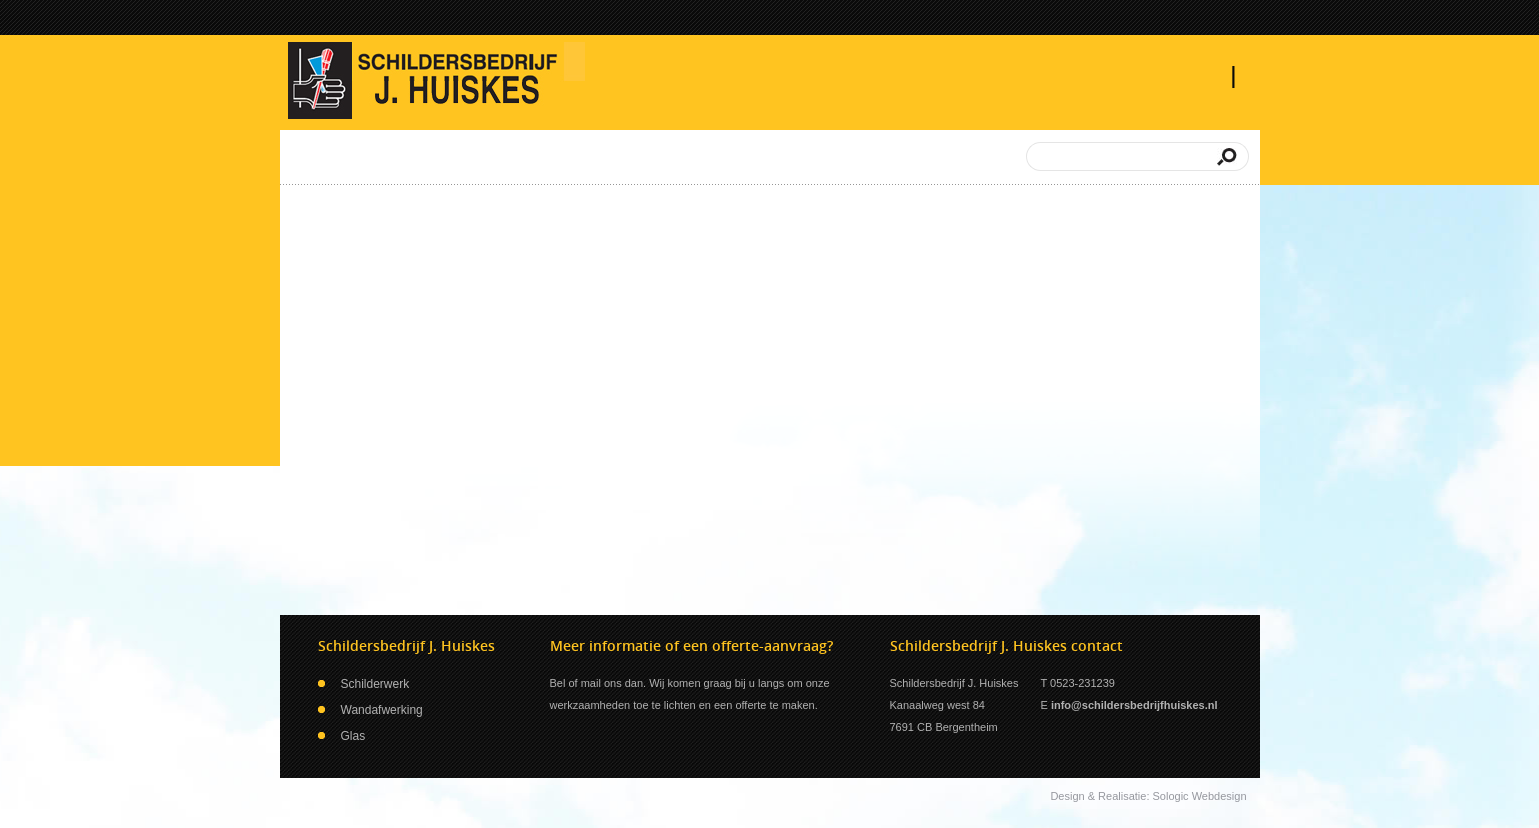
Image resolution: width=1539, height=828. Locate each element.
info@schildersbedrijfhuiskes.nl (1134, 705)
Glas (353, 736)
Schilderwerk (375, 684)
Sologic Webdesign (1200, 796)
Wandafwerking (382, 710)
